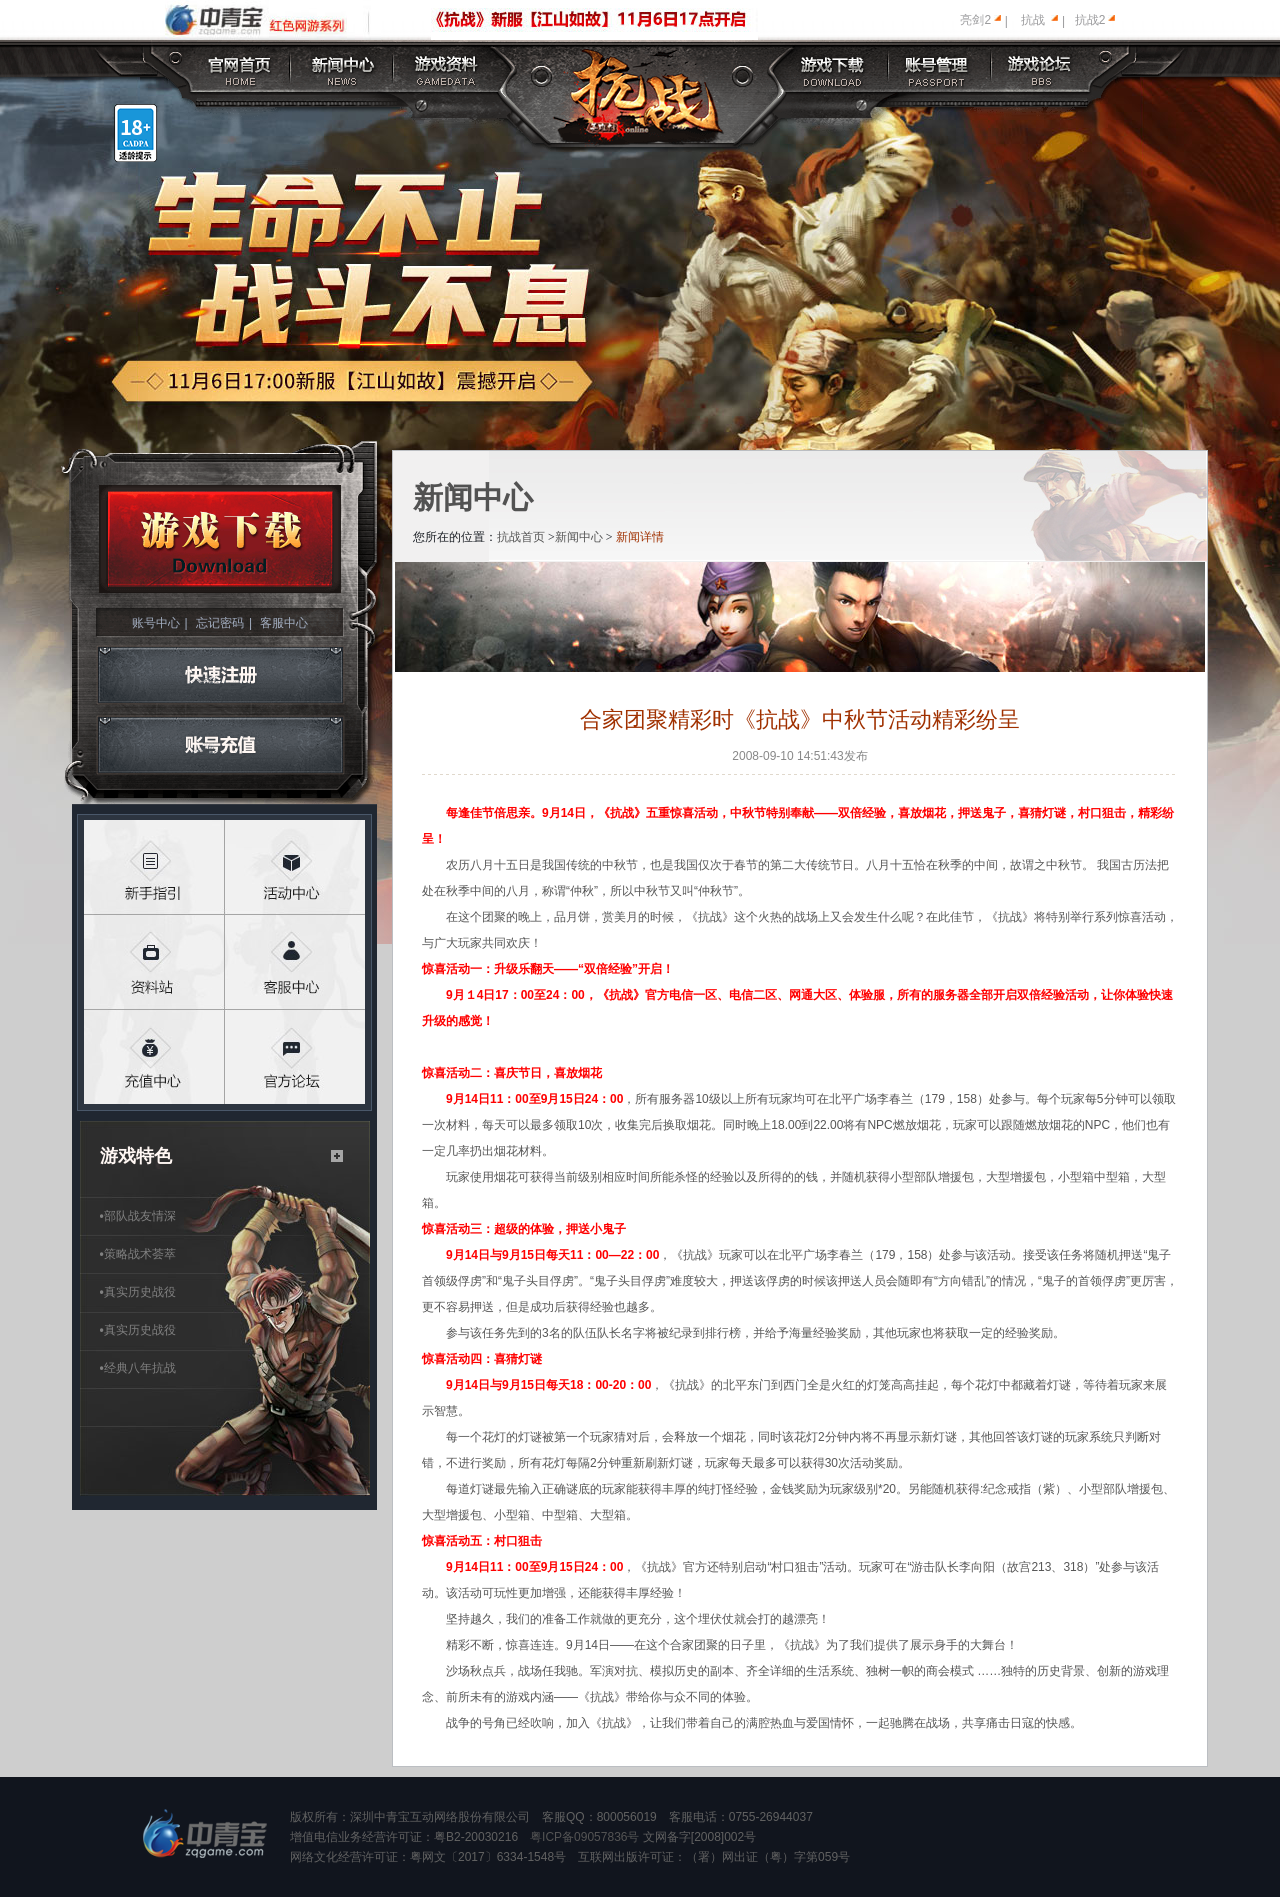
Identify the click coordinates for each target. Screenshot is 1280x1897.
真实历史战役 (138, 1292)
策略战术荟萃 (138, 1254)
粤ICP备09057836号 (584, 1837)
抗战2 (1090, 20)
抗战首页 (521, 537)
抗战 (1033, 20)
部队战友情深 (138, 1216)
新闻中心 (579, 537)
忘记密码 (220, 623)
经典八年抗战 (138, 1368)
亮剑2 (975, 20)
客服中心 (284, 623)
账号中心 (156, 623)
